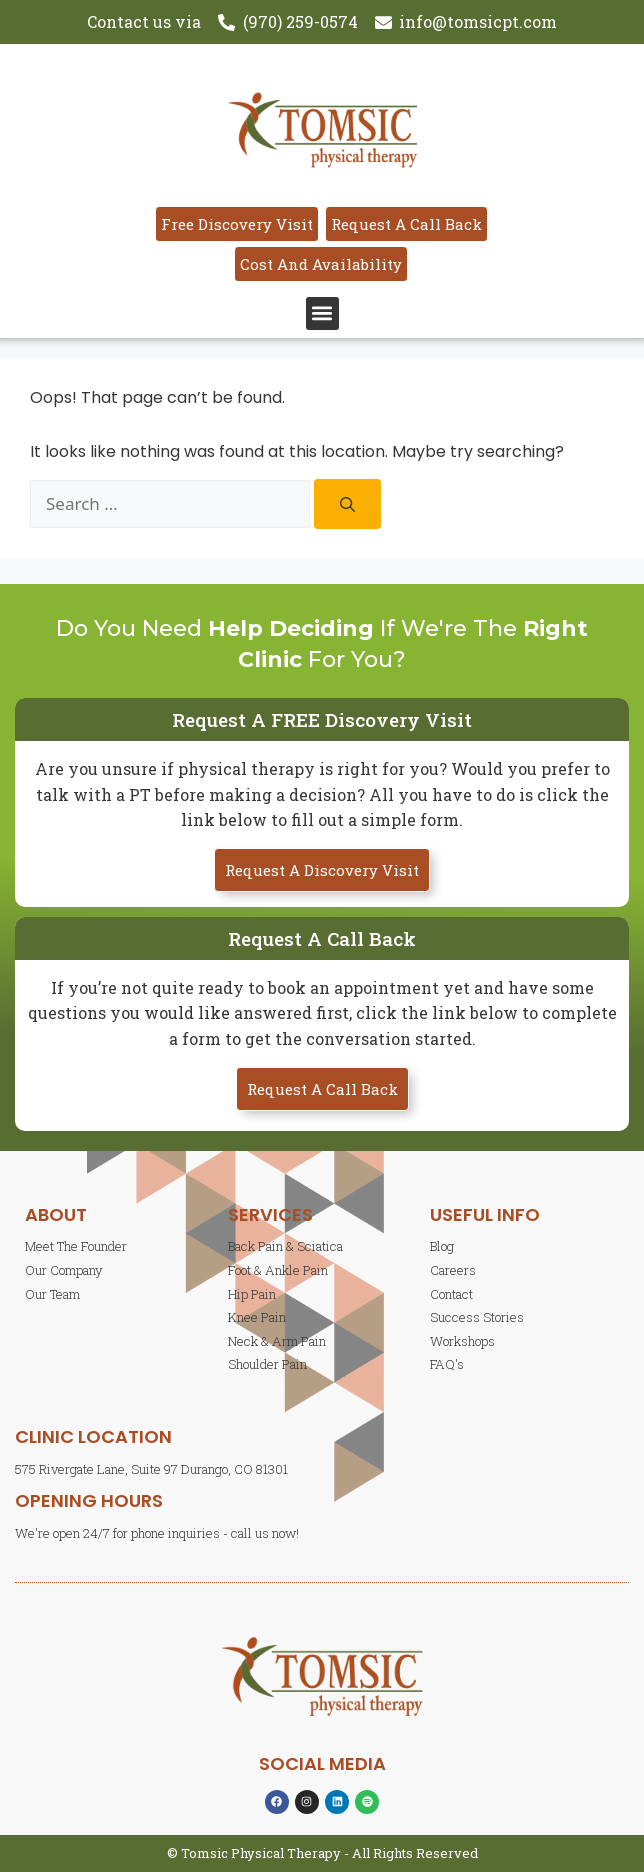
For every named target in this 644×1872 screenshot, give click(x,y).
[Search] (347, 504)
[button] (322, 313)
